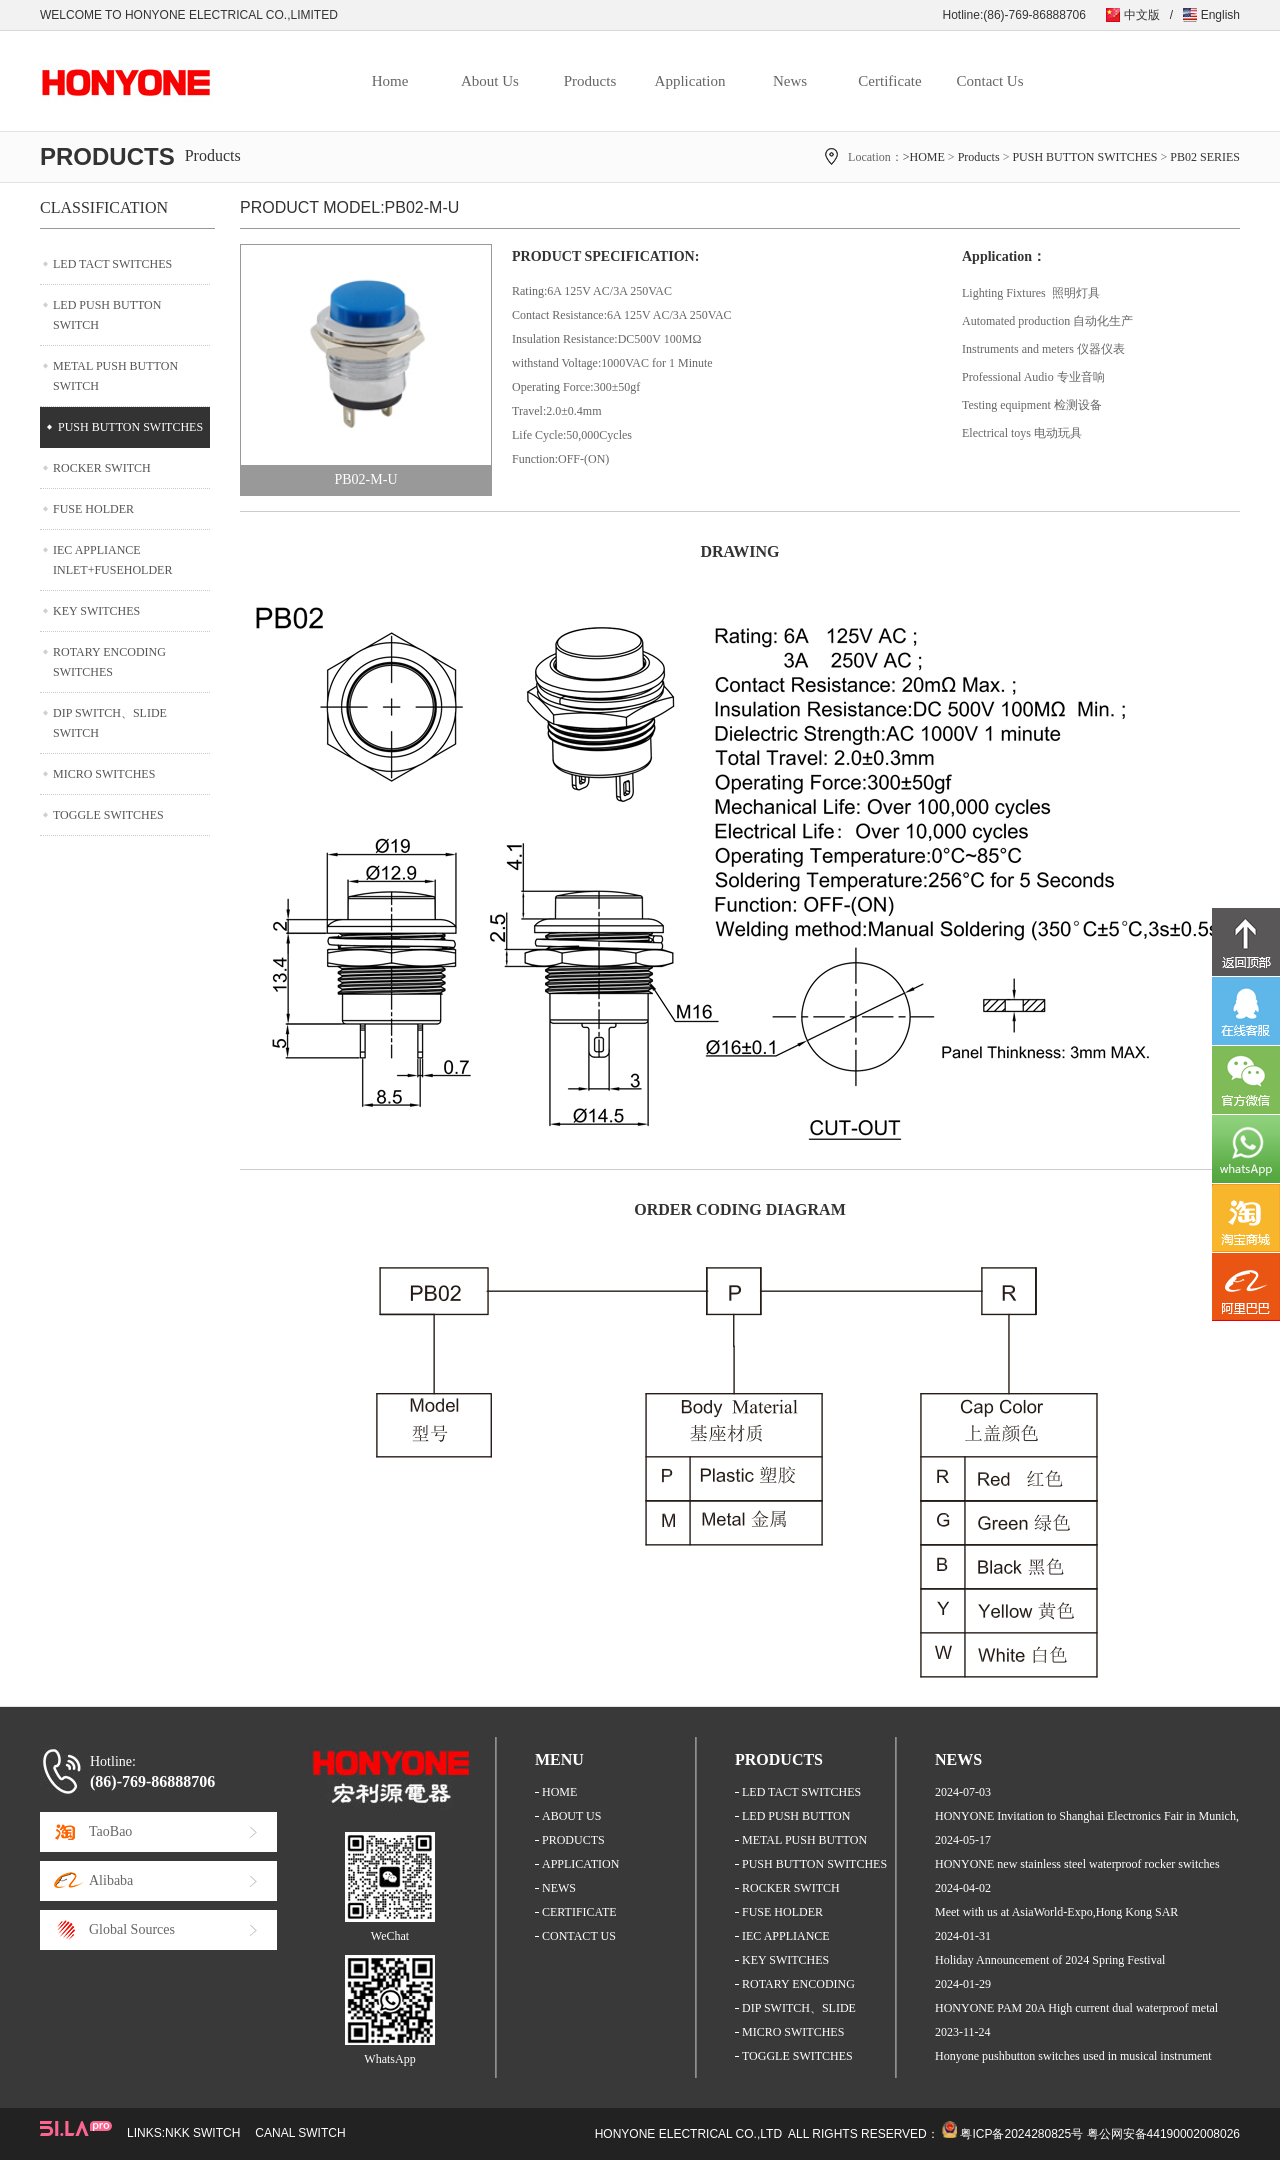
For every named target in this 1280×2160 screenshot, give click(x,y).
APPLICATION (580, 1864)
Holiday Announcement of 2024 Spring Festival (1050, 1960)
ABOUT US (571, 1816)
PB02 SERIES (1205, 157)
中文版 (1142, 15)
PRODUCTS (573, 1840)
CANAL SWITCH (300, 2133)
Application (690, 81)
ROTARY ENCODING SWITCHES (109, 662)
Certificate (889, 81)
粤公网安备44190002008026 (1163, 2134)
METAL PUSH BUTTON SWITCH (115, 376)
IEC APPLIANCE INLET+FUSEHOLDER (112, 560)
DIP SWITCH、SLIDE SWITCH (110, 723)
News (790, 81)
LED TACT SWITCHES (112, 264)
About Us (490, 81)
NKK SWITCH (202, 2133)
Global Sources (132, 1929)
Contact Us (989, 81)
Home (390, 81)
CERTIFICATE (579, 1912)
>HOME (924, 157)
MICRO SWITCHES (104, 774)
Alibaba (111, 1880)
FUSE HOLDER (93, 509)
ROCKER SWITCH (102, 468)
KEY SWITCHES (96, 611)
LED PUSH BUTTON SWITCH (107, 315)
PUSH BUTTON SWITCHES (1084, 157)
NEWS (559, 1888)
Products (590, 81)
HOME (559, 1792)
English (1220, 15)
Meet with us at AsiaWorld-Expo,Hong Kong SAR (1056, 1912)
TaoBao (110, 1831)
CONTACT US (579, 1936)
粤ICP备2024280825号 (1021, 2134)
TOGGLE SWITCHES (108, 815)
